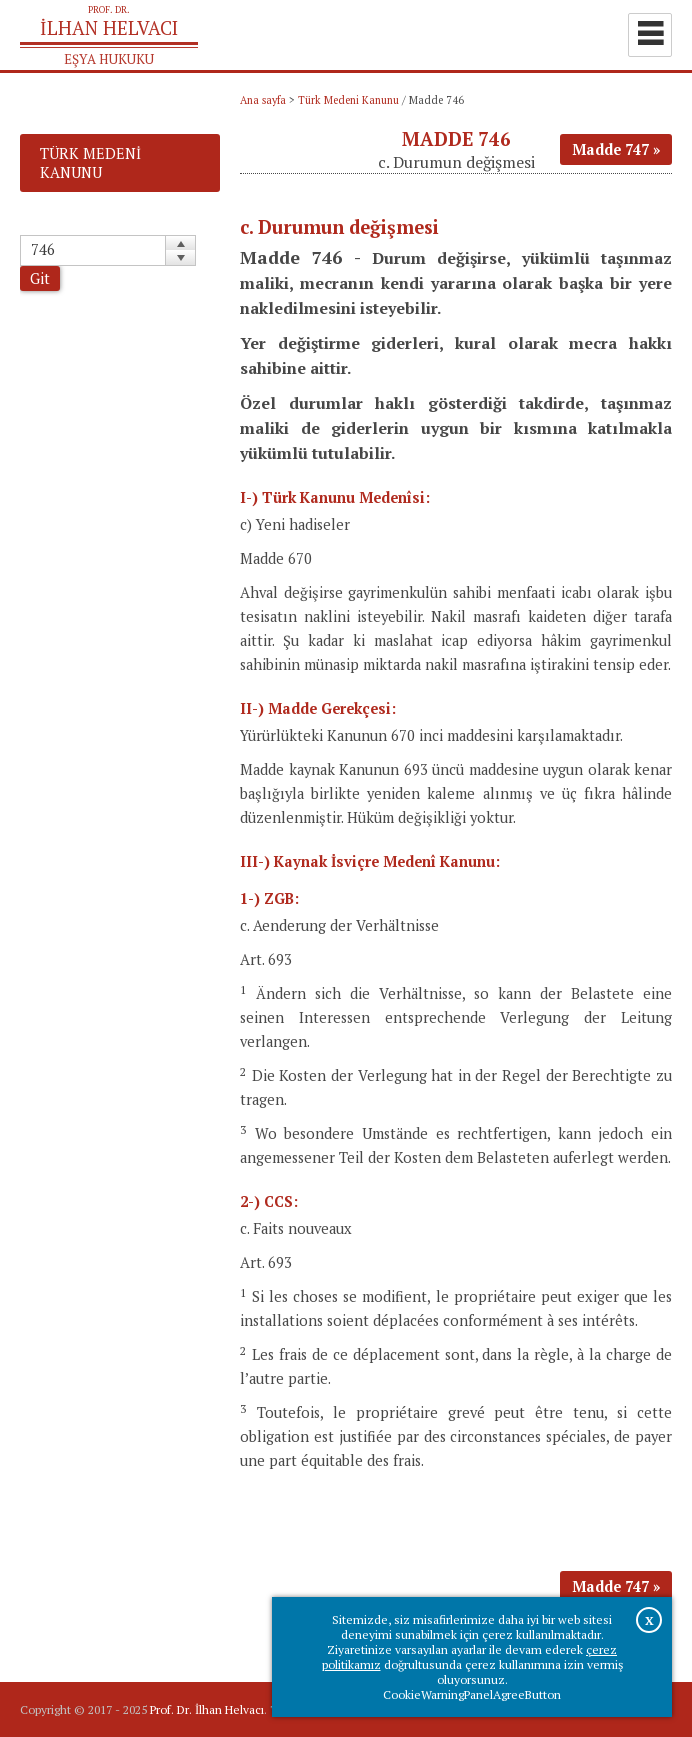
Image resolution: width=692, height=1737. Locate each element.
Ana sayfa (263, 100)
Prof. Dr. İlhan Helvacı (207, 1709)
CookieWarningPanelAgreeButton (472, 1694)
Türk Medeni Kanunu (348, 100)
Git (40, 278)
